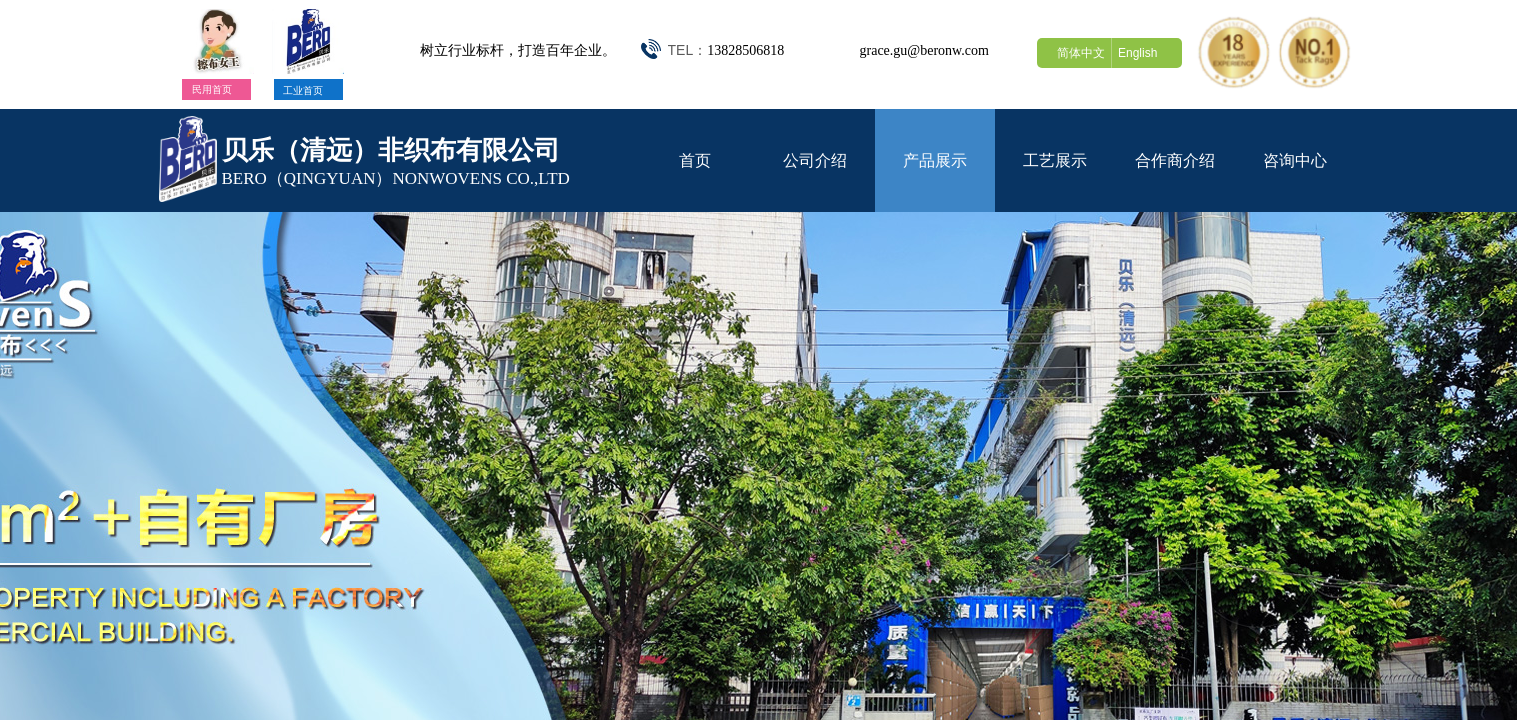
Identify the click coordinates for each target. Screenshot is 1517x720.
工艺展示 (1055, 160)
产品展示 (935, 160)
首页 (695, 160)
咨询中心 (1295, 160)
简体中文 (1081, 53)
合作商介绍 (1175, 160)
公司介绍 (815, 160)
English (1137, 53)
